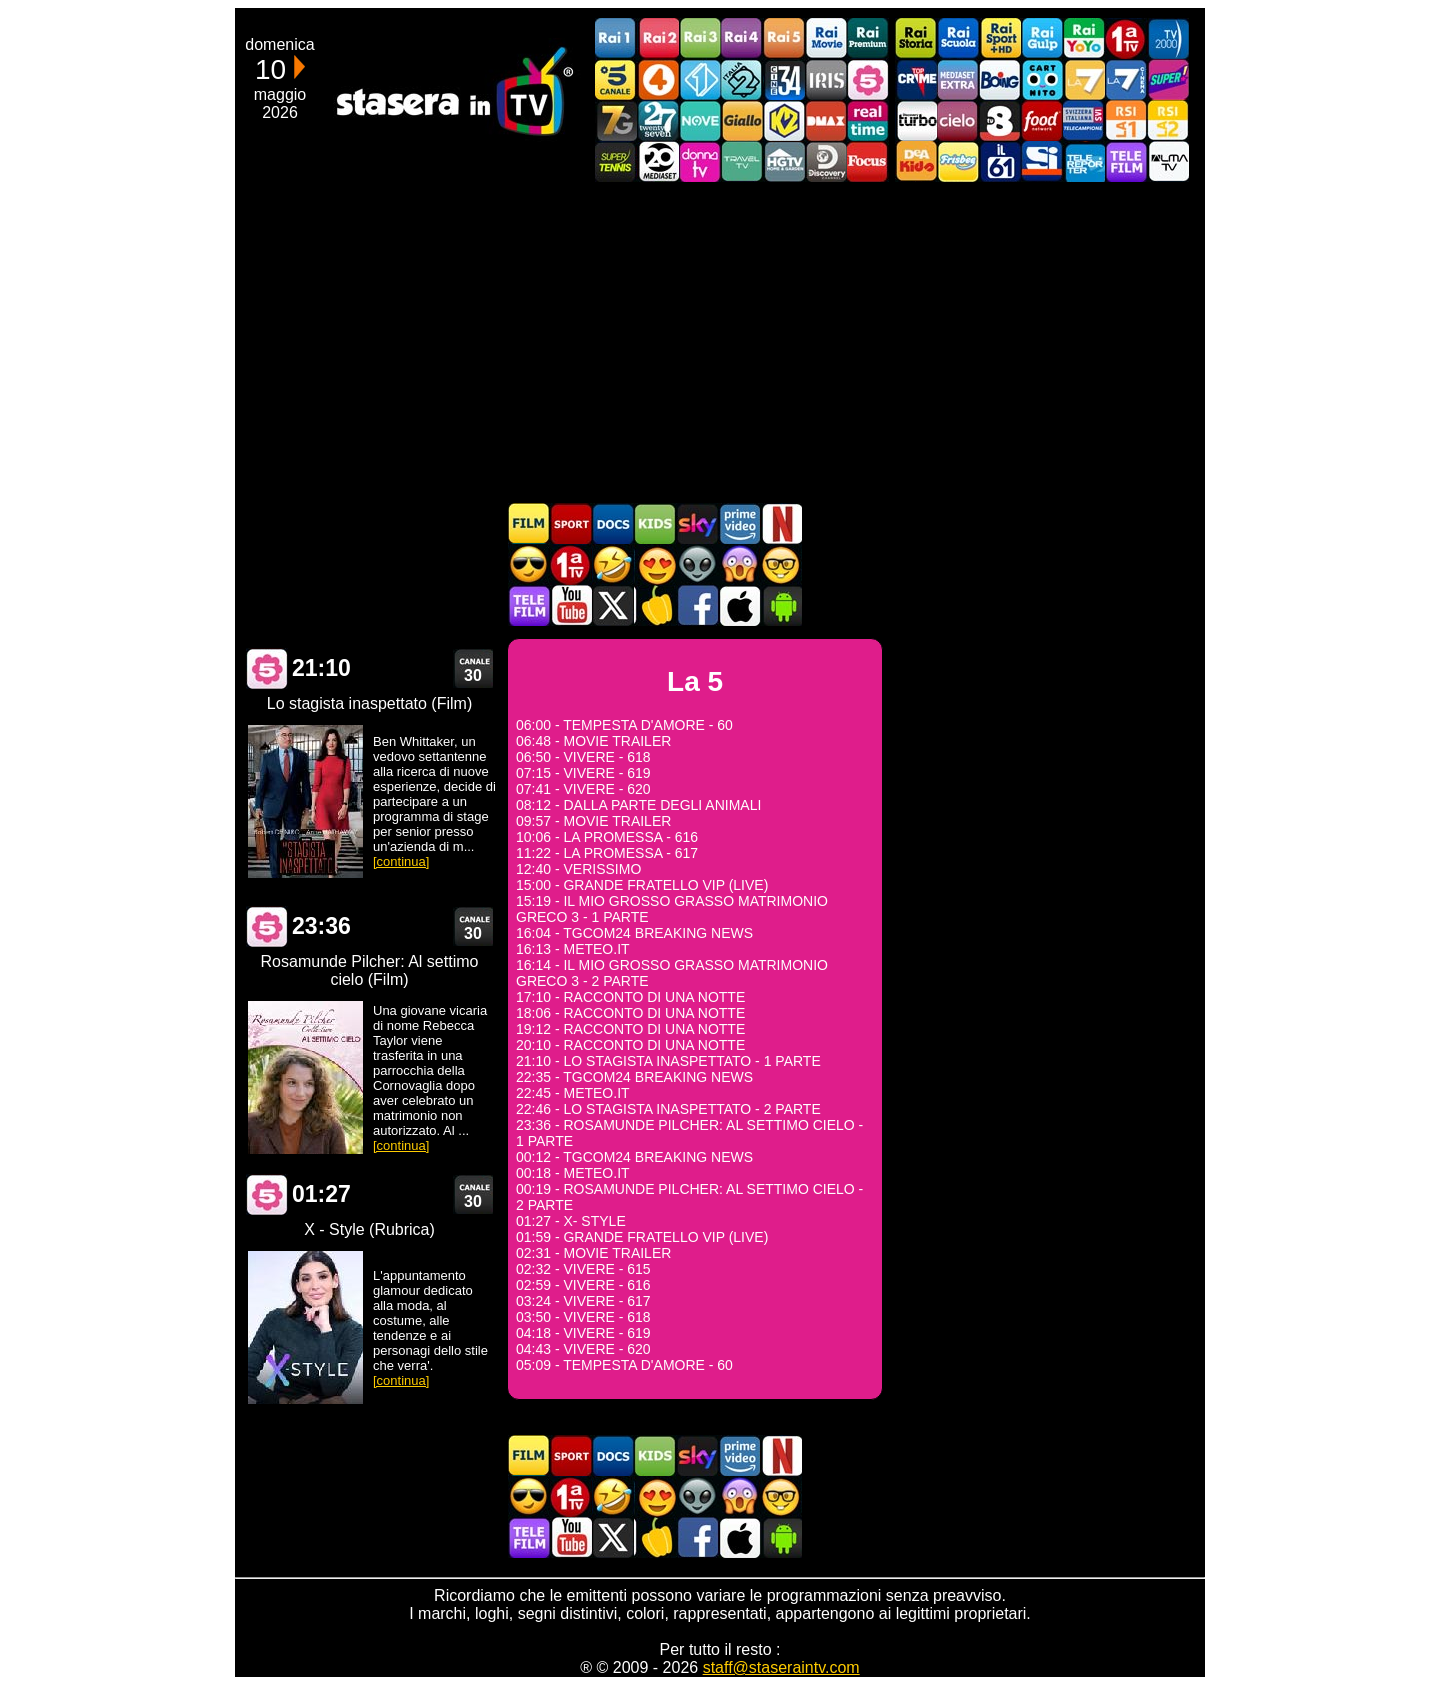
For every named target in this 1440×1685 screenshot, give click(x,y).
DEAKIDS (916, 161)
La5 (868, 79)
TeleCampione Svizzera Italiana (1084, 120)
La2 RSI (1168, 120)
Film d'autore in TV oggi (781, 564)
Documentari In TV (613, 523)
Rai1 (616, 38)
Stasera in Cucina (655, 605)
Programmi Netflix (781, 523)
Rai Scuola (958, 38)
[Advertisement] (720, 342)
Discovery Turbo (916, 120)
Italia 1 (700, 79)
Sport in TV (571, 523)
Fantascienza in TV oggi (697, 564)
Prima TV (1126, 38)
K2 (784, 120)
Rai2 (658, 38)
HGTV (784, 161)
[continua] (401, 861)
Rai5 (784, 38)
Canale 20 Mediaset (658, 161)
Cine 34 (784, 79)
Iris (826, 79)
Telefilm (1126, 161)
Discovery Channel (826, 161)
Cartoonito (1042, 79)
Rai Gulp (1042, 38)
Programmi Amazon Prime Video (739, 523)
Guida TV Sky (697, 523)
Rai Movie (826, 38)
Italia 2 (742, 79)
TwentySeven (658, 120)
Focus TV (868, 161)
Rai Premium (868, 38)
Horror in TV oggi (739, 564)
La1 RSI (1126, 120)
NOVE (700, 120)
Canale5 (616, 79)
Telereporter (1084, 161)
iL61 (1000, 161)
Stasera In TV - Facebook (697, 605)
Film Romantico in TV (655, 564)
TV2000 (1168, 38)
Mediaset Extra (958, 79)
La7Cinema (1126, 79)
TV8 (1000, 120)
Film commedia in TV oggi (613, 564)
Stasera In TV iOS (739, 605)
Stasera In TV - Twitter (613, 605)
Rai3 (700, 38)
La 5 (267, 668)
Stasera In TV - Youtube (571, 605)
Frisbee (958, 161)
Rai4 (742, 38)
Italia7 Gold (616, 120)
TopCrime (916, 79)
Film (529, 523)
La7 (1084, 79)
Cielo (958, 120)
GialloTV (742, 120)
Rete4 (658, 79)
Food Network (1042, 120)
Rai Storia (916, 38)
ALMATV (1168, 161)
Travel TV (742, 161)
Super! (1168, 79)
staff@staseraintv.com (781, 1667)
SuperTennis (616, 161)
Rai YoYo (1084, 38)
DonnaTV (700, 161)
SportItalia (1042, 161)
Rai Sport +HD (1000, 38)
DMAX (826, 120)
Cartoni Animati (655, 523)
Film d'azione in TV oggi (529, 564)
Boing (1000, 79)
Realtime (868, 120)
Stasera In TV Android (781, 605)
